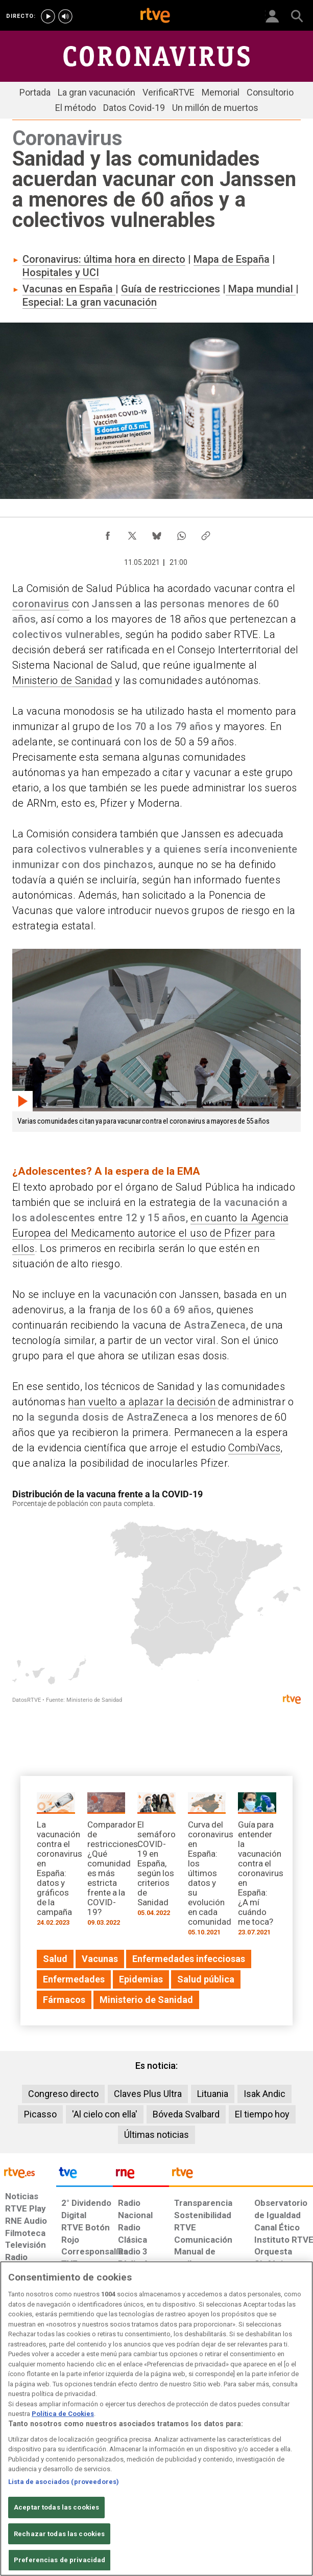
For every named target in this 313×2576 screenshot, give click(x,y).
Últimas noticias (156, 2134)
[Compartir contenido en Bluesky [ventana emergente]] (157, 533)
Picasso (40, 2114)
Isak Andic (264, 2093)
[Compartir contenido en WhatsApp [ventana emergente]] (181, 533)
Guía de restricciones (170, 289)
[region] (156, 2418)
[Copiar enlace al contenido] (206, 533)
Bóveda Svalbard (186, 2114)
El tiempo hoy (262, 2114)
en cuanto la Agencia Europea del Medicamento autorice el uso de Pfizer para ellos (150, 1233)
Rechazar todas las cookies (59, 2534)
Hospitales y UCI (60, 272)
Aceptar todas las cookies (56, 2507)
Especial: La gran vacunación (89, 302)
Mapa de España (232, 259)
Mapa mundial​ (261, 289)
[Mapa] (156, 1599)
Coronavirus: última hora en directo (103, 259)
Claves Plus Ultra (148, 2093)
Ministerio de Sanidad (62, 680)
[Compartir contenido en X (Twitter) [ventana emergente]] (132, 533)
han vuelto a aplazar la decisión (143, 1402)
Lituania (212, 2093)
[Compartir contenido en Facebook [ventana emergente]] (107, 533)
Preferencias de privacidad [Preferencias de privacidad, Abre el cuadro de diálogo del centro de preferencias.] (59, 2560)
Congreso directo (63, 2093)
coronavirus (40, 604)
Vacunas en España (68, 289)
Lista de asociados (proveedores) (63, 2482)
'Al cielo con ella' (104, 2114)
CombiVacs (254, 1448)
